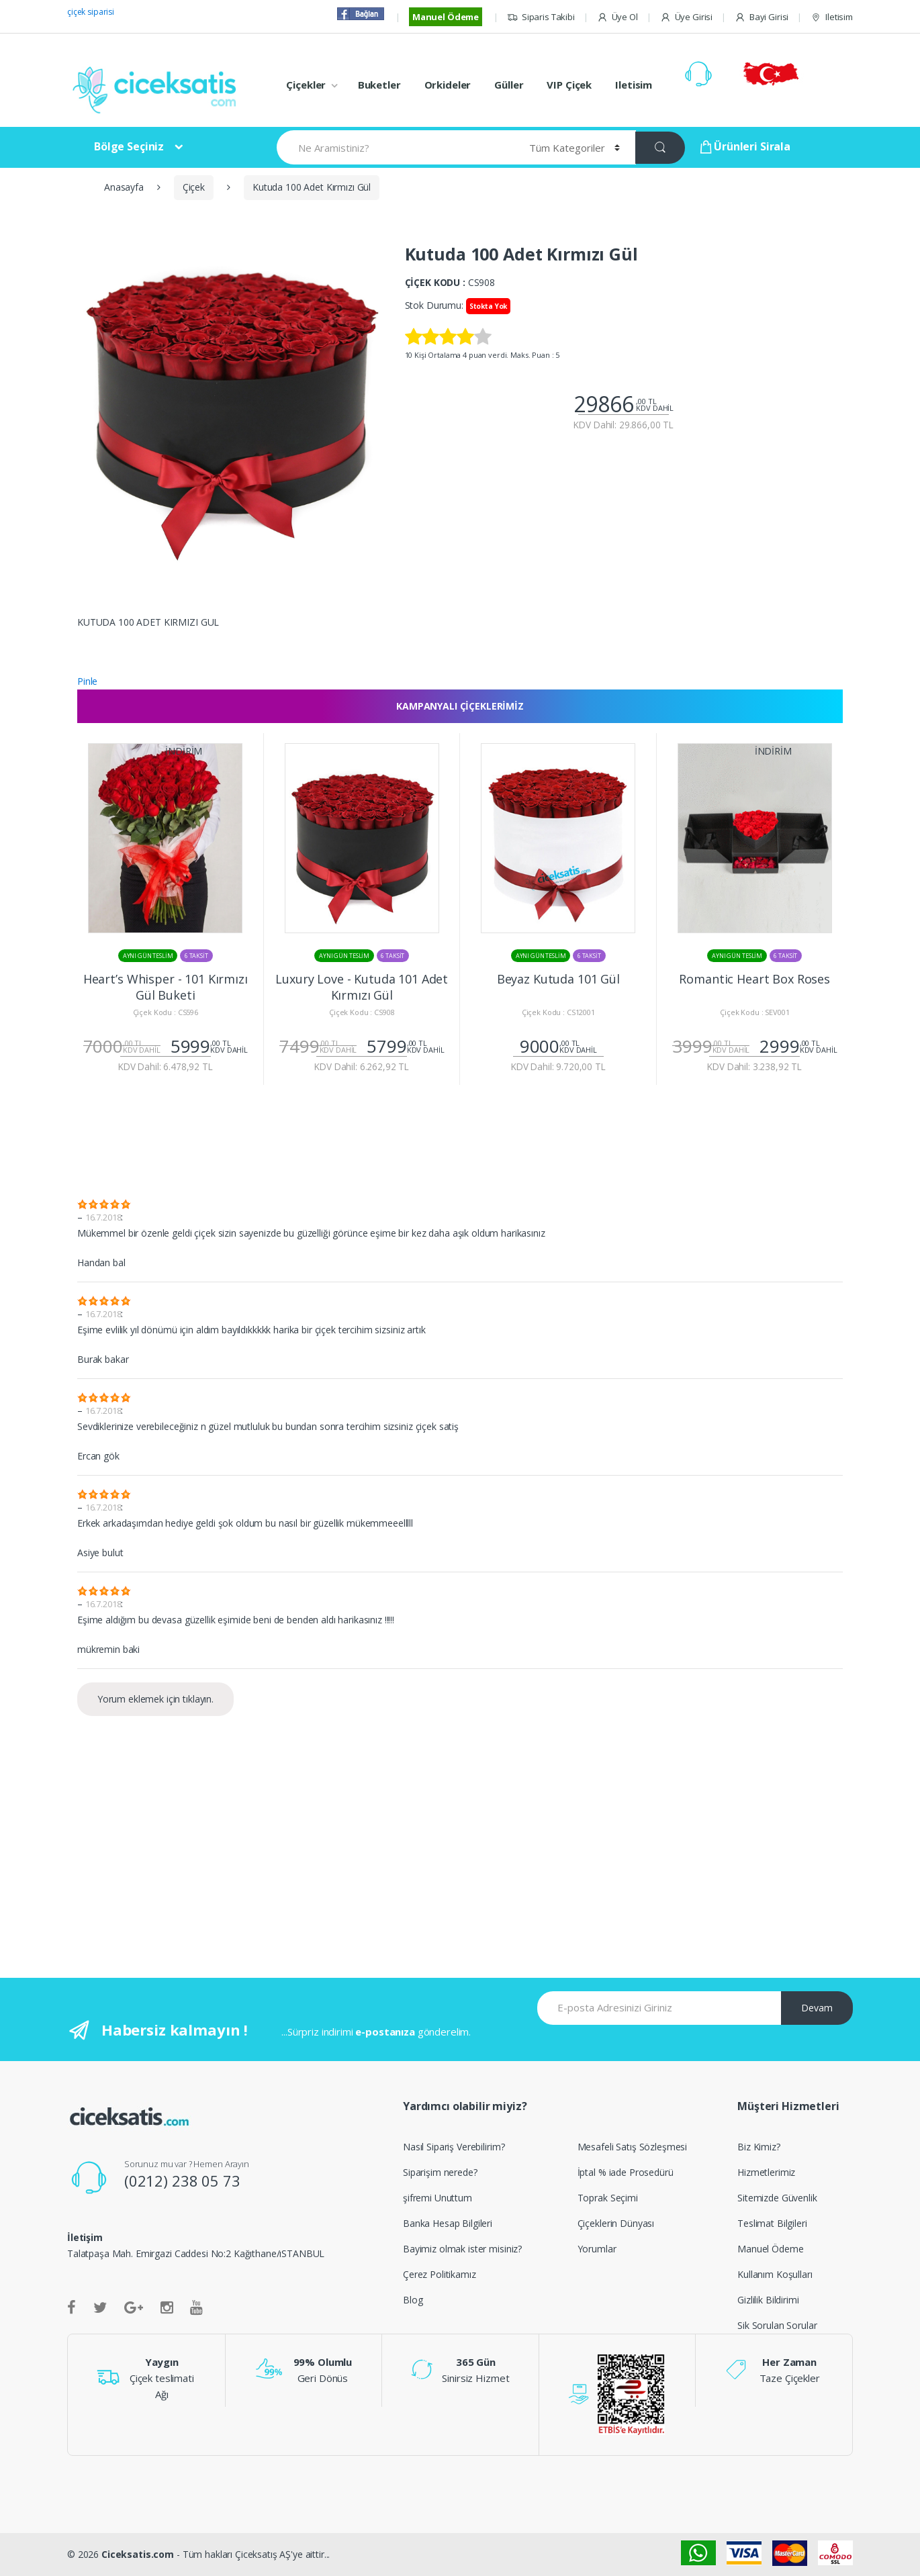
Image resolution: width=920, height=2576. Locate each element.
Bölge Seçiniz (129, 146)
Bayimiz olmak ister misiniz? (462, 2248)
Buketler (379, 84)
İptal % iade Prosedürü (626, 2172)
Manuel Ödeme (445, 17)
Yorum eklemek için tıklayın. (155, 1698)
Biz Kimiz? (758, 2146)
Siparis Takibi (541, 17)
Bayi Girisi (761, 17)
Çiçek (194, 187)
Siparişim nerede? (440, 2172)
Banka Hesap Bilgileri (447, 2223)
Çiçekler (306, 84)
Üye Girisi (686, 17)
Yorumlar (597, 2248)
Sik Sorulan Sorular (777, 2325)
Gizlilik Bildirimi (767, 2299)
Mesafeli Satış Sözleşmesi (633, 2146)
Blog (412, 2299)
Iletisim (832, 17)
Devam (817, 2007)
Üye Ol (617, 17)
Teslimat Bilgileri (772, 2223)
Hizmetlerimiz (766, 2172)
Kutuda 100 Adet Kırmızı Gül (311, 187)
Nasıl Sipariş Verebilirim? (453, 2146)
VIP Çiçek (569, 84)
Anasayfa (124, 187)
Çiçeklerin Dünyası (616, 2223)
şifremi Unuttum (437, 2197)
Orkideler (447, 84)
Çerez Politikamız (439, 2274)
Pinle (87, 681)
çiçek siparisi (90, 11)
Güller (508, 84)
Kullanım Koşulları (774, 2274)
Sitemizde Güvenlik (777, 2197)
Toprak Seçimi (608, 2197)
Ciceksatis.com (137, 2554)
